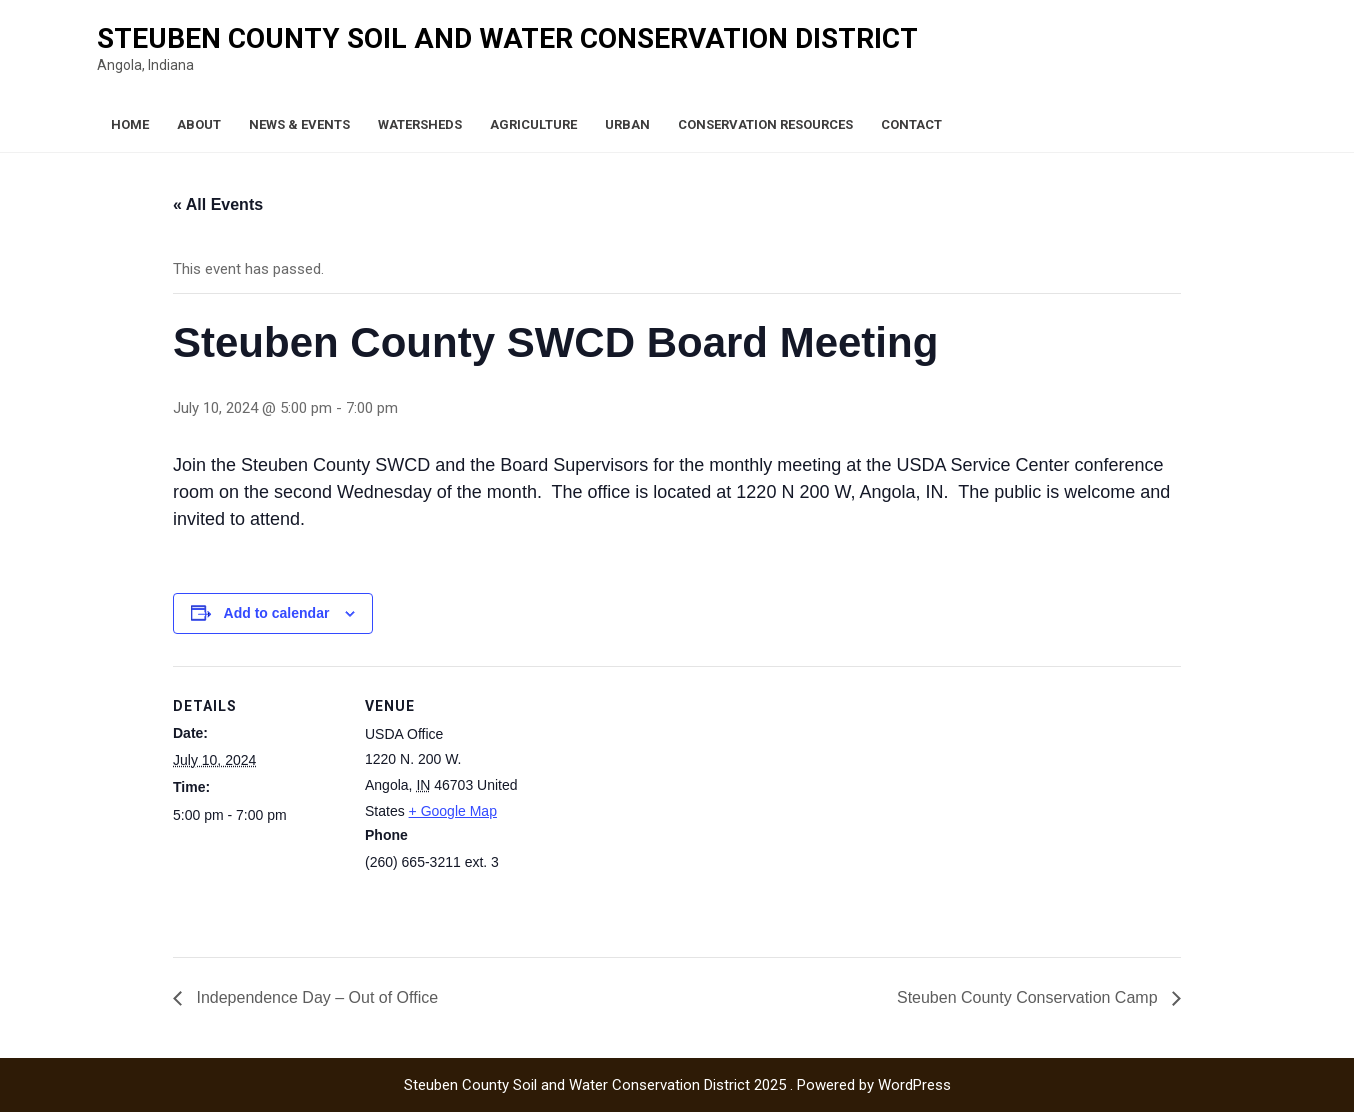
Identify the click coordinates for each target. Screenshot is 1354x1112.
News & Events (299, 124)
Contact (911, 124)
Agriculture (533, 124)
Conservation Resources (765, 124)
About (199, 124)
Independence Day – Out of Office (315, 997)
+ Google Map (453, 811)
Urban (627, 124)
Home (130, 124)
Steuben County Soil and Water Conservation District (507, 38)
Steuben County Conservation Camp (1029, 997)
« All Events (218, 204)
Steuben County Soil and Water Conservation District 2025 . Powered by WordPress (677, 1085)
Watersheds (420, 124)
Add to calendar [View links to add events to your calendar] (277, 613)
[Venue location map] (662, 804)
